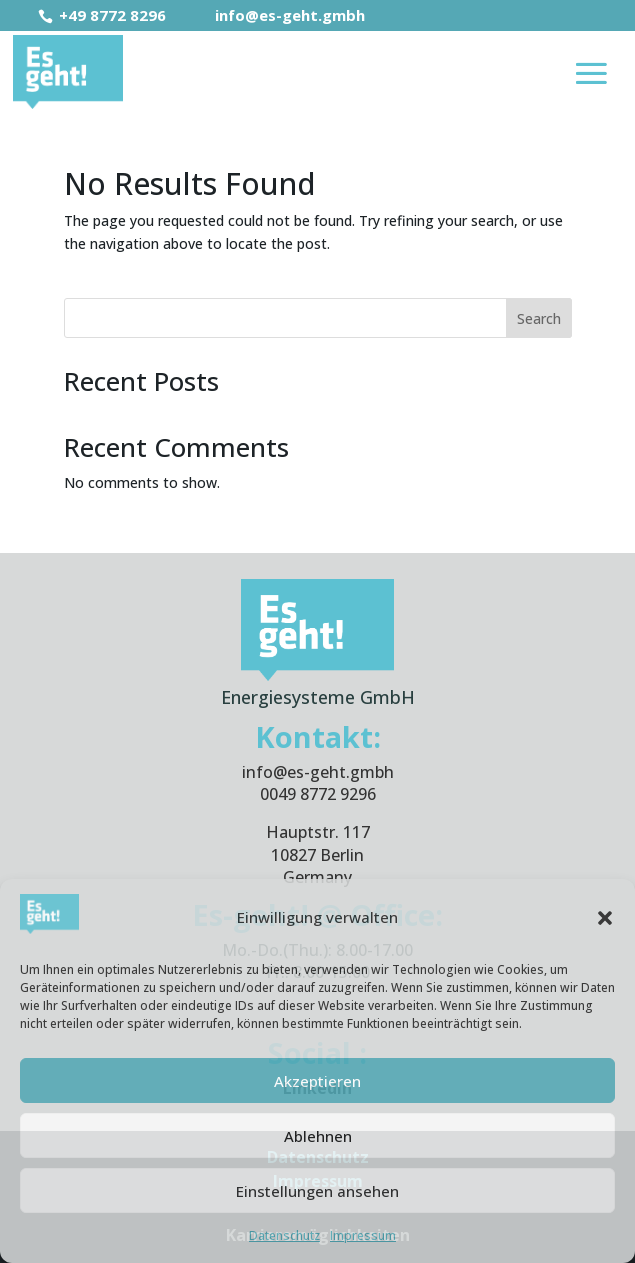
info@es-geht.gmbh (277, 15)
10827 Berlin (317, 855)
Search (539, 318)
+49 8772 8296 (104, 15)
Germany (317, 877)
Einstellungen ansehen (317, 1191)
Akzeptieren (317, 1081)
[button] (605, 918)
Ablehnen (318, 1136)
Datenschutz (284, 1235)
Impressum (363, 1235)
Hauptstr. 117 (318, 832)
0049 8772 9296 (318, 794)
